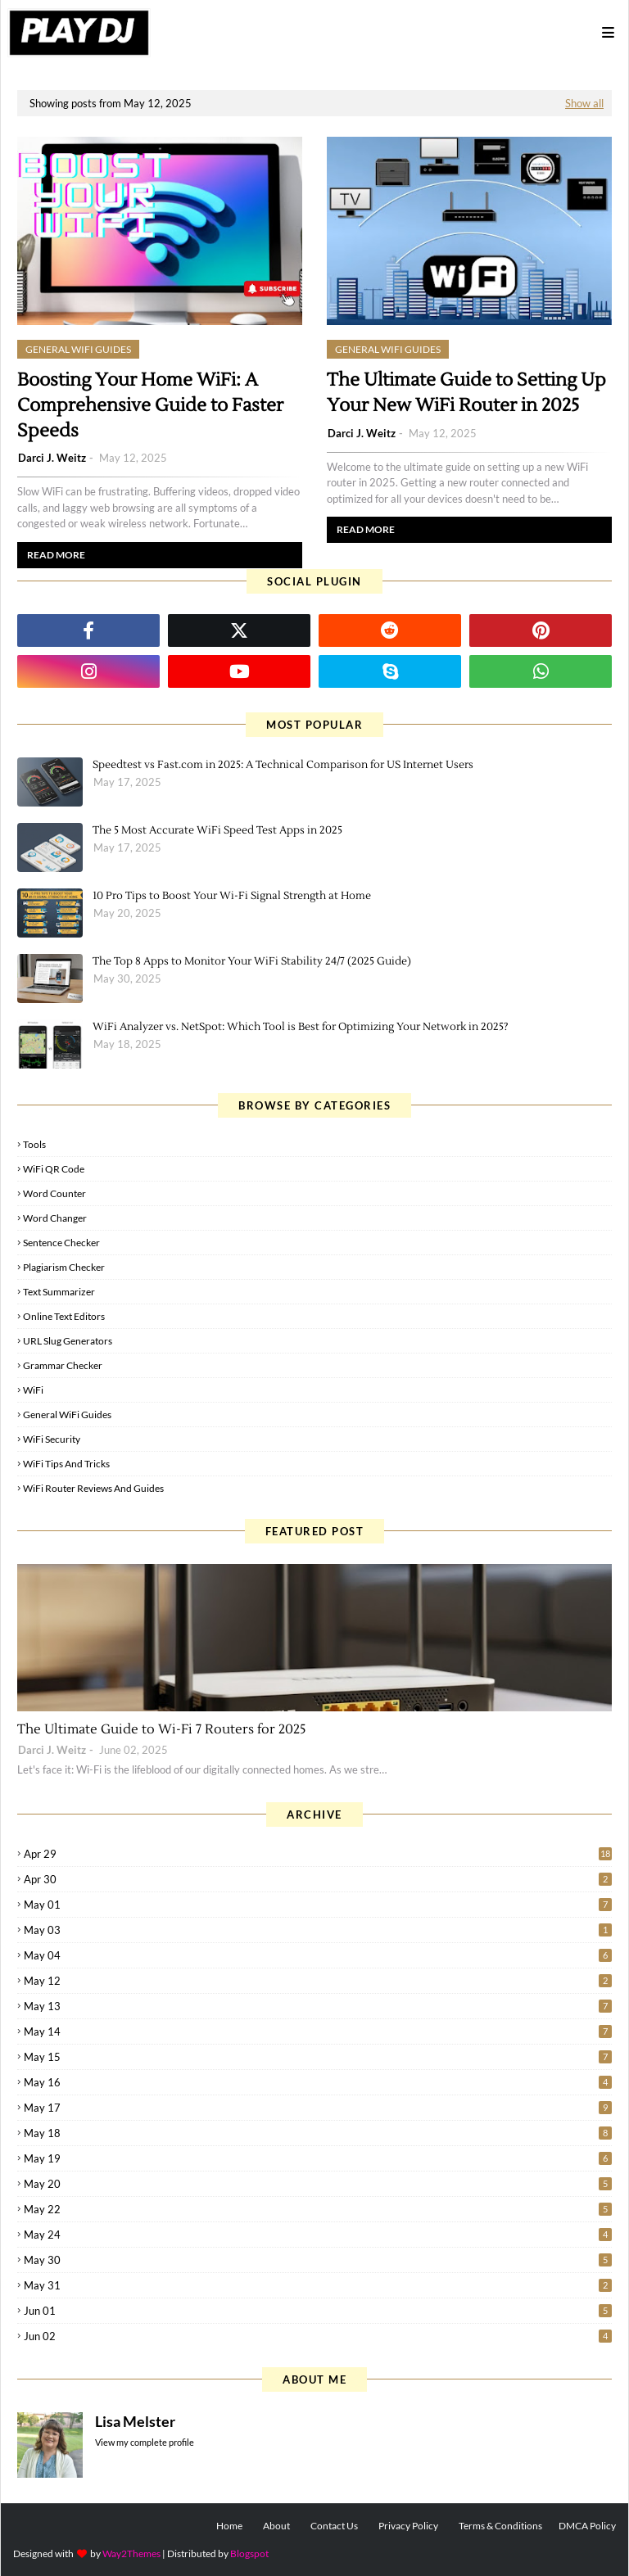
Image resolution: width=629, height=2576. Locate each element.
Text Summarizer (59, 1292)
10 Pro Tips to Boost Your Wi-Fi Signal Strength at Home (232, 895)
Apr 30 (318, 1879)
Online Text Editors (64, 1316)
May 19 (318, 2158)
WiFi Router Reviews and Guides (93, 1488)
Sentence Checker (61, 1242)
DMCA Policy (587, 2526)
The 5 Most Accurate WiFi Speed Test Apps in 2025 (217, 830)
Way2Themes (131, 2553)
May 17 (318, 2107)
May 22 (318, 2209)
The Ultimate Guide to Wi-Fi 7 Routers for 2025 (161, 1729)
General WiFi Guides (67, 1414)
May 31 (318, 2285)
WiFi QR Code (53, 1169)
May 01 (318, 1904)
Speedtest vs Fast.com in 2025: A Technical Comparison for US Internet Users (283, 764)
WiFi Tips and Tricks (66, 1463)
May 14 (318, 2031)
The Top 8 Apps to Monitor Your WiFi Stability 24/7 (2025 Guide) (252, 961)
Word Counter (54, 1193)
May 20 (318, 2183)
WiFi (33, 1390)
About (276, 2526)
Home (229, 2526)
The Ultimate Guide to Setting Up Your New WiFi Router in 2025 (466, 392)
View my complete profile (144, 2442)
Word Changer (55, 1218)
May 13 (318, 2006)
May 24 (318, 2234)
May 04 (318, 1955)
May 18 (318, 2133)
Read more (56, 555)
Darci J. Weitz (52, 457)
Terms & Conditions (500, 2526)
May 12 (318, 1980)
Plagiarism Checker (64, 1267)
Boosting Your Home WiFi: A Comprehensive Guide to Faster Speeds (150, 405)
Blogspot (249, 2553)
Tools (34, 1144)
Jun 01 (318, 2310)
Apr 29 (318, 1853)
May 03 (318, 1930)
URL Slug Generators (67, 1341)
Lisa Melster (135, 2421)
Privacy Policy (408, 2526)
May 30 (318, 2259)
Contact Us (334, 2526)
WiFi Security (51, 1439)
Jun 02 (318, 2336)
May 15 (318, 2056)
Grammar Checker (62, 1365)
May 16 (318, 2082)
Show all (584, 103)
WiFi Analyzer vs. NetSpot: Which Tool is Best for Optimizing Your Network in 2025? (301, 1026)
